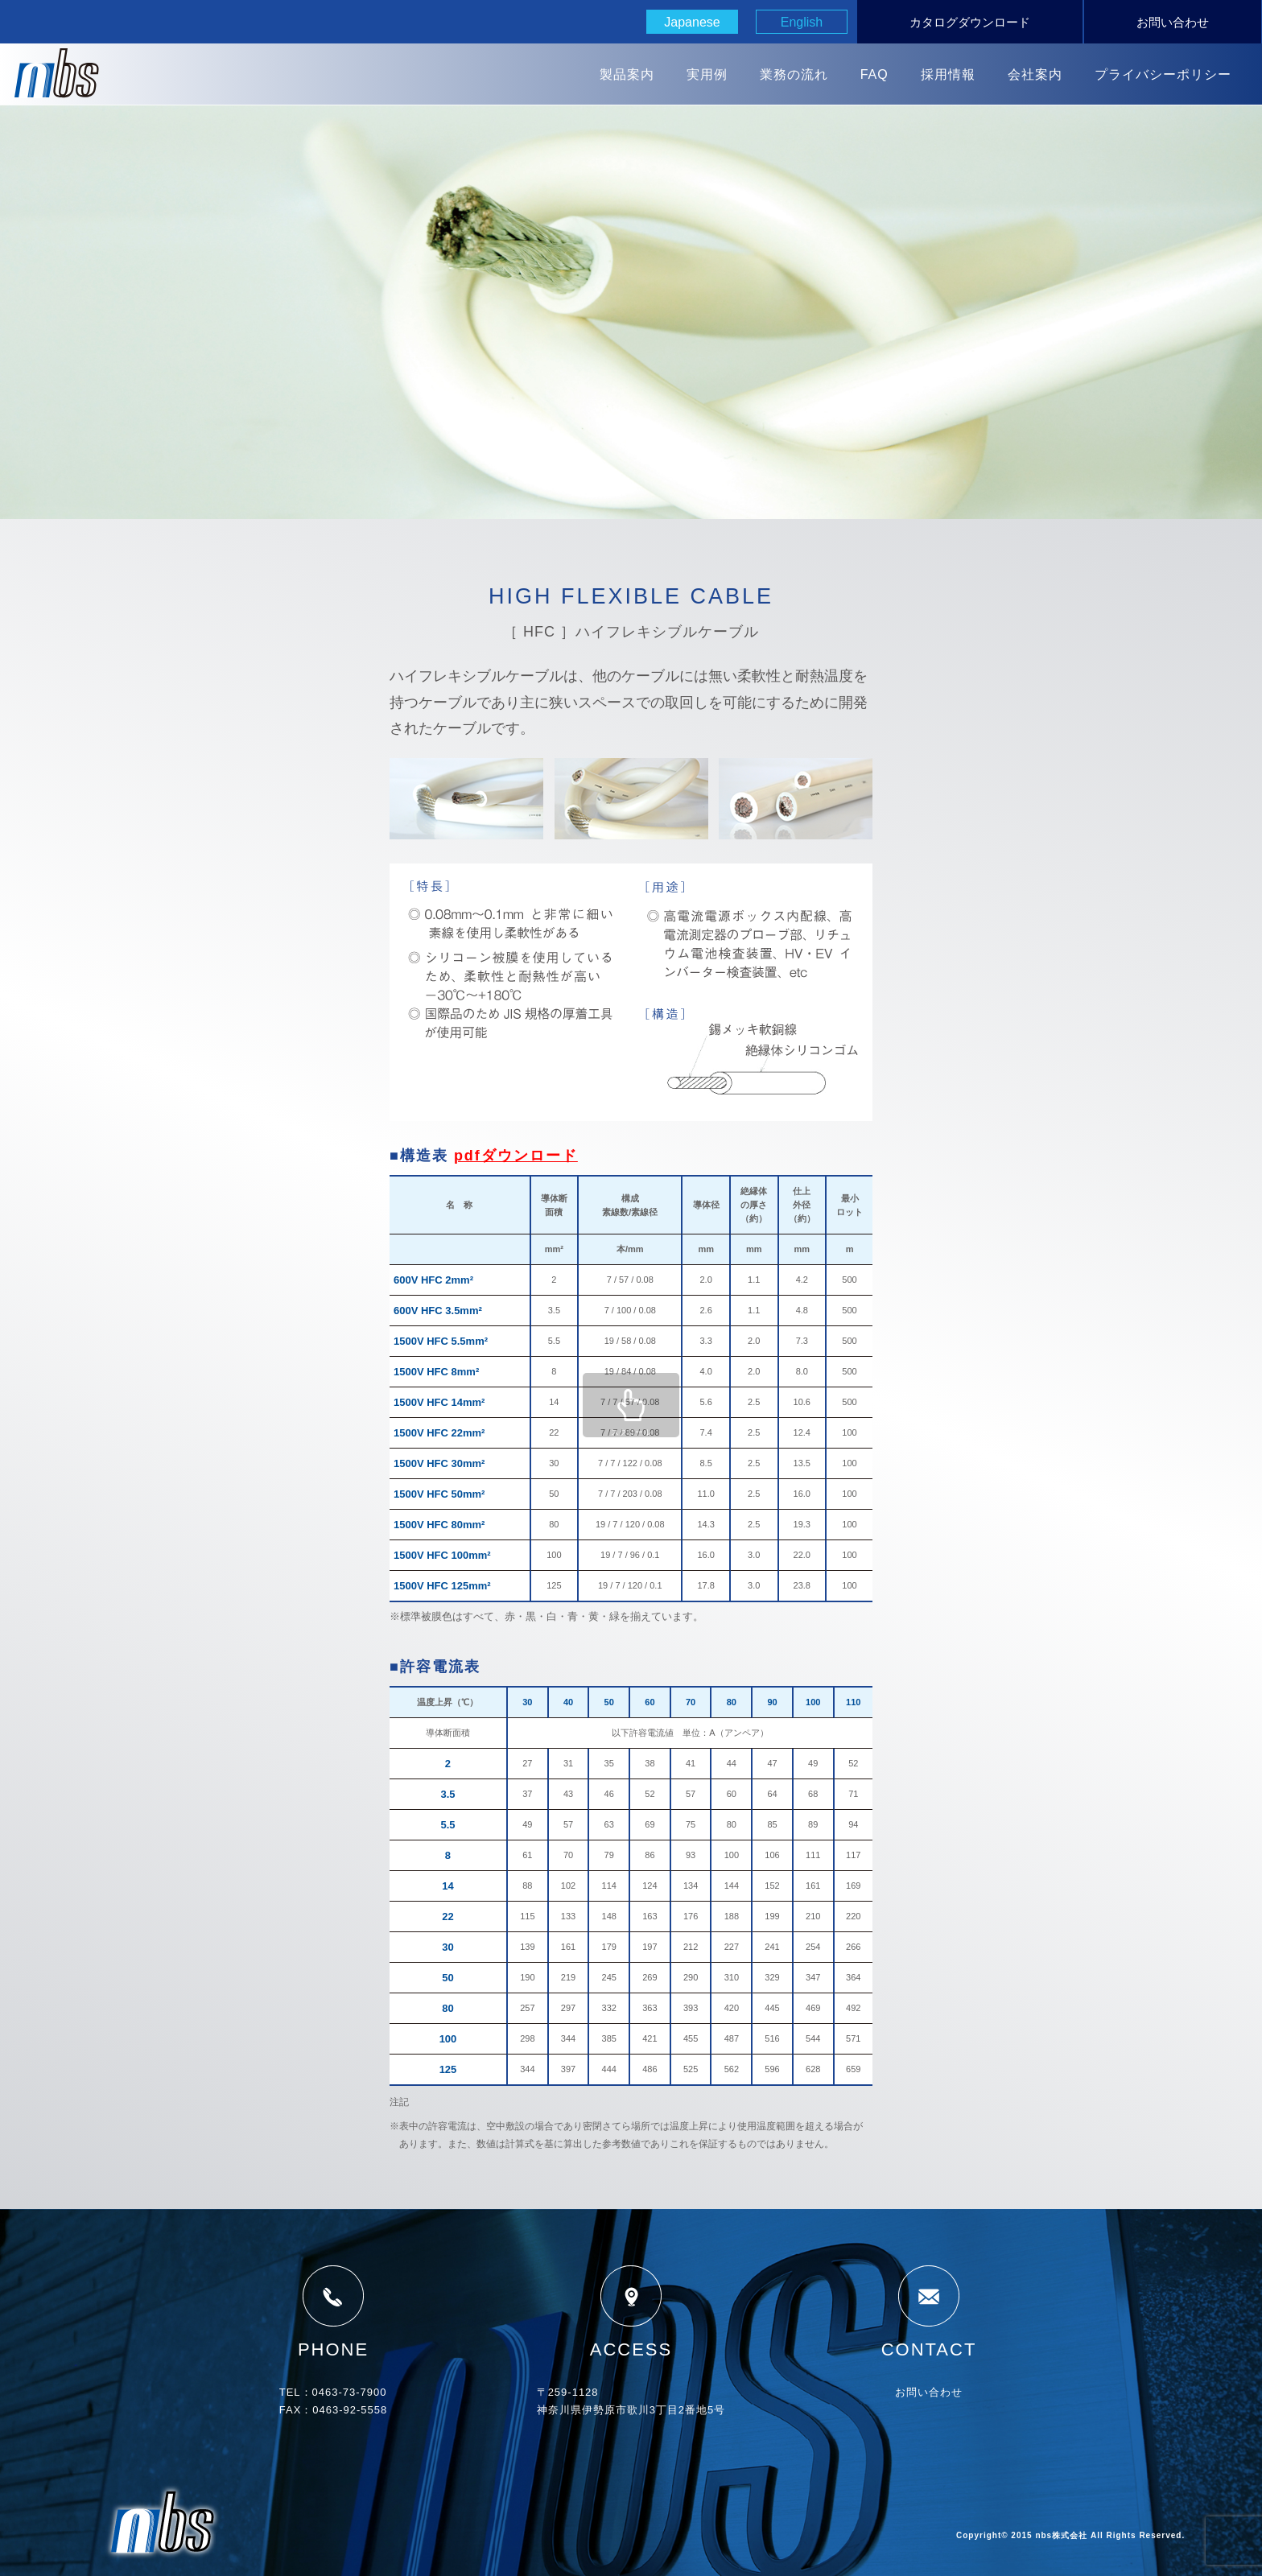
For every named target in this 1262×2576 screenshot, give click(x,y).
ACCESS (631, 2310)
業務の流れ (794, 74)
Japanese (692, 22)
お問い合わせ (1172, 22)
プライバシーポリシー (1163, 74)
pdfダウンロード (516, 1156)
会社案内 (1035, 74)
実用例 (707, 74)
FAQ (874, 74)
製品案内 (627, 74)
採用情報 (948, 74)
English (802, 22)
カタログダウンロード (969, 22)
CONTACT (929, 2310)
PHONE (333, 2310)
